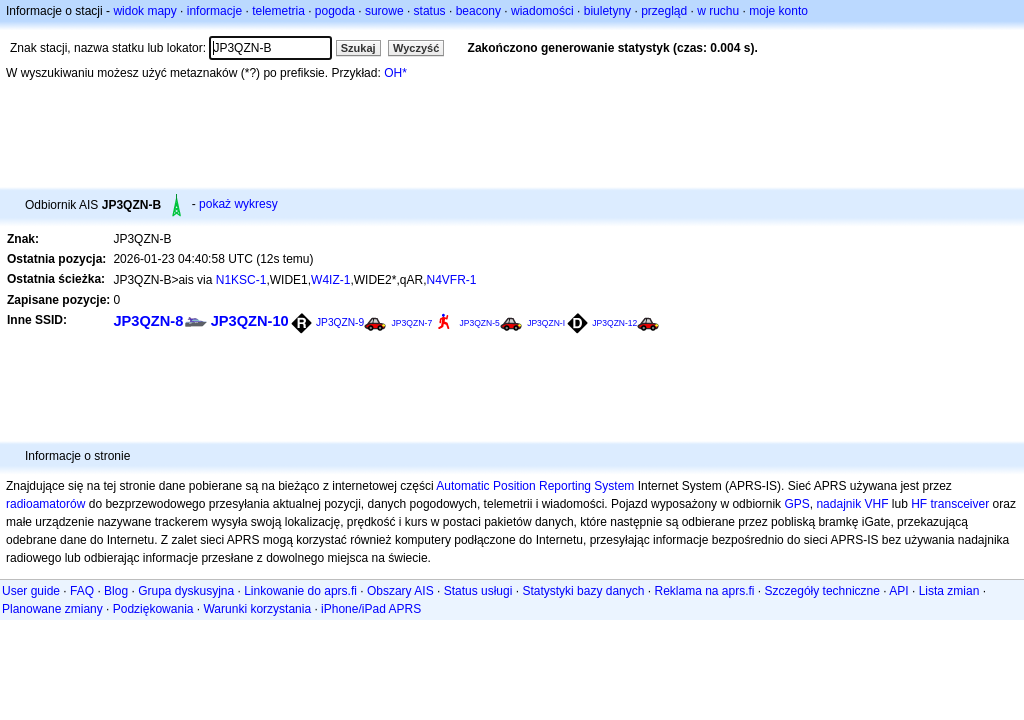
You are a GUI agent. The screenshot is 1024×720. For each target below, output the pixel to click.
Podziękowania (153, 609)
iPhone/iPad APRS (371, 609)
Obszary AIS (400, 591)
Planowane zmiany (52, 609)
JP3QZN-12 (614, 323)
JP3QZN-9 (340, 322)
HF (919, 504)
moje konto (778, 11)
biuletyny (607, 11)
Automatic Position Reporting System (535, 486)
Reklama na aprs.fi (704, 591)
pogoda (335, 11)
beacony (478, 11)
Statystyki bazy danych (583, 591)
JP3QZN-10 (250, 321)
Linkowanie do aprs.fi (300, 591)
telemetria (278, 11)
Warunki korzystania (257, 609)
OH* (395, 73)
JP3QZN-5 (480, 323)
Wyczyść (416, 48)
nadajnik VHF (852, 504)
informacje (214, 11)
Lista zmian (949, 591)
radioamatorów (45, 504)
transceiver (960, 504)
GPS (796, 504)
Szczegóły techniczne (822, 591)
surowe (384, 11)
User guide (31, 591)
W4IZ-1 (330, 280)
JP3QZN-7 (411, 323)
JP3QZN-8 (148, 321)
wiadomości (542, 11)
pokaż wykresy (238, 204)
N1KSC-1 (241, 280)
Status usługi (478, 591)
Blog (116, 591)
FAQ (82, 591)
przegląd (664, 11)
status (430, 11)
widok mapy (144, 11)
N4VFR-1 (451, 280)
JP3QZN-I (546, 323)
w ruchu (718, 11)
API (898, 591)
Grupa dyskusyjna (186, 591)
